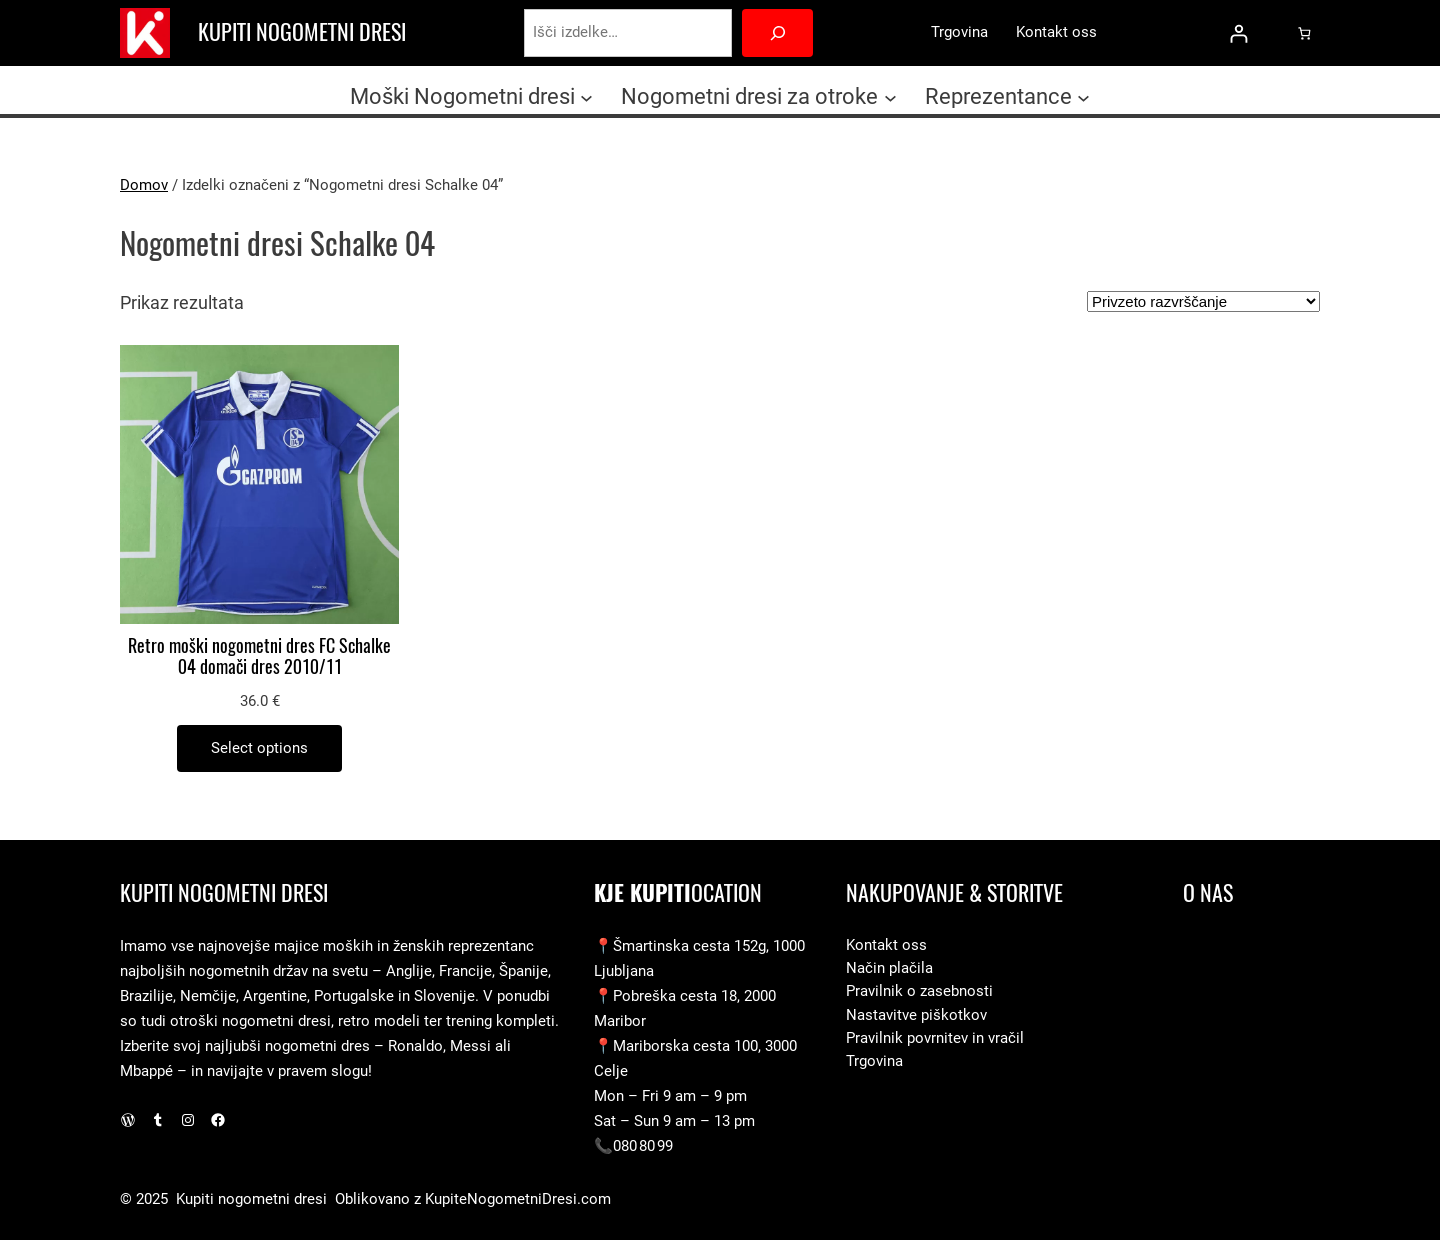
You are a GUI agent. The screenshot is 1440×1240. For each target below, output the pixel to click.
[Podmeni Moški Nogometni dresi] (586, 96)
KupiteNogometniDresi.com (518, 1199)
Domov (144, 185)
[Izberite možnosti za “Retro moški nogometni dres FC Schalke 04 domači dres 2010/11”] (259, 748)
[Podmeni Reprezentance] (1083, 96)
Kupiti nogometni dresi (302, 32)
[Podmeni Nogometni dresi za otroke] (890, 96)
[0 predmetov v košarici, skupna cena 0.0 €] (1304, 32)
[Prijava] (1238, 33)
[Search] (777, 33)
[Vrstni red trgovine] (1203, 301)
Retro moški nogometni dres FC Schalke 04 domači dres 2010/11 (259, 657)
